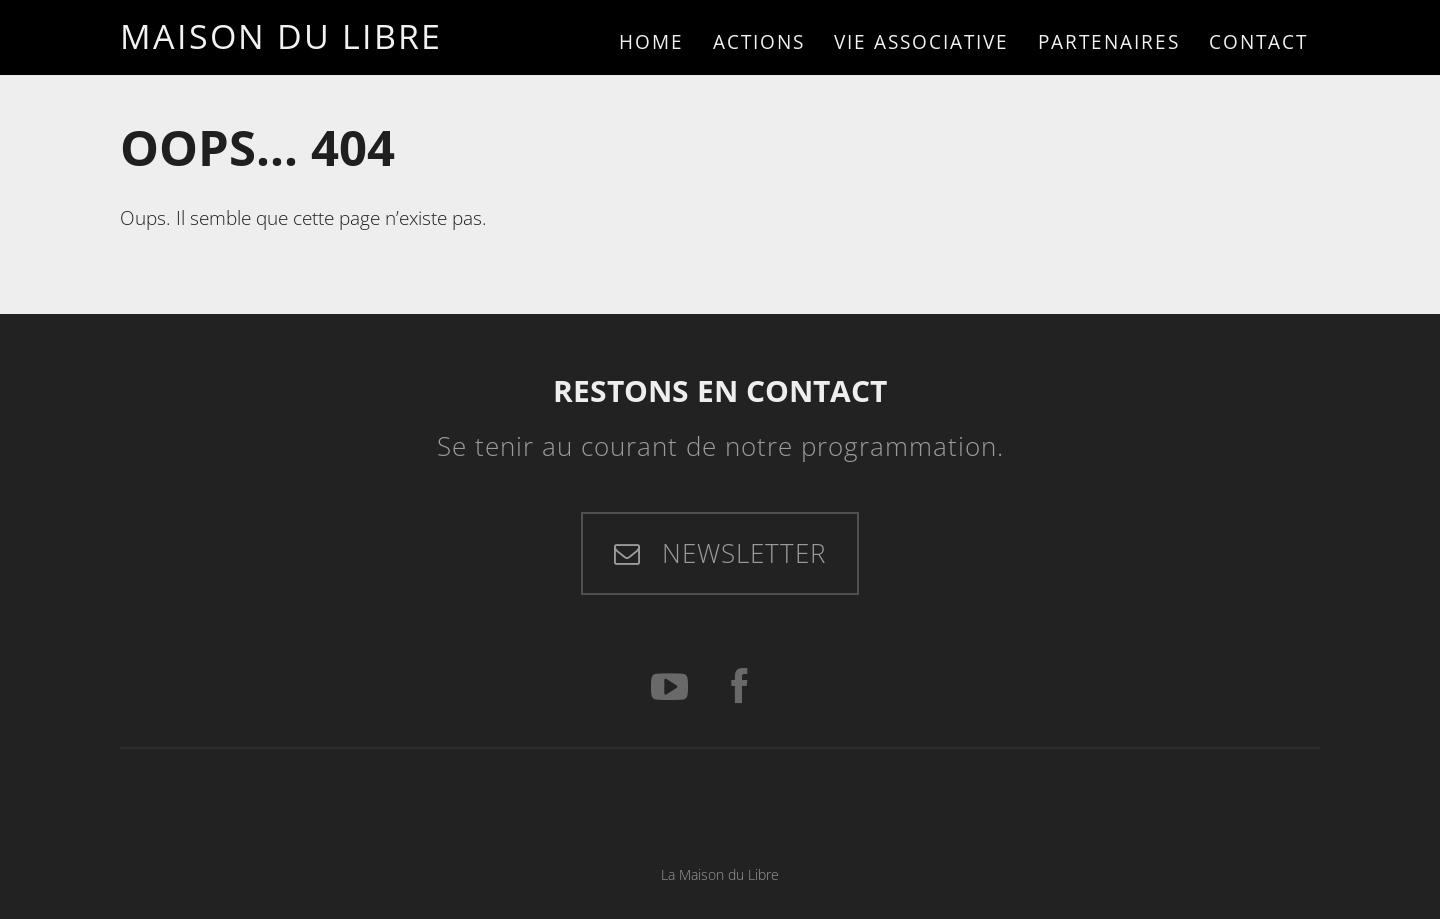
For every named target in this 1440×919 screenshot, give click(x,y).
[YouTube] (669, 687)
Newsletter (740, 553)
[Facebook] (739, 687)
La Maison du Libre (720, 874)
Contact (1258, 41)
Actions (759, 41)
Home (651, 41)
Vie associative (921, 41)
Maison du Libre (281, 36)
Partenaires (1109, 41)
